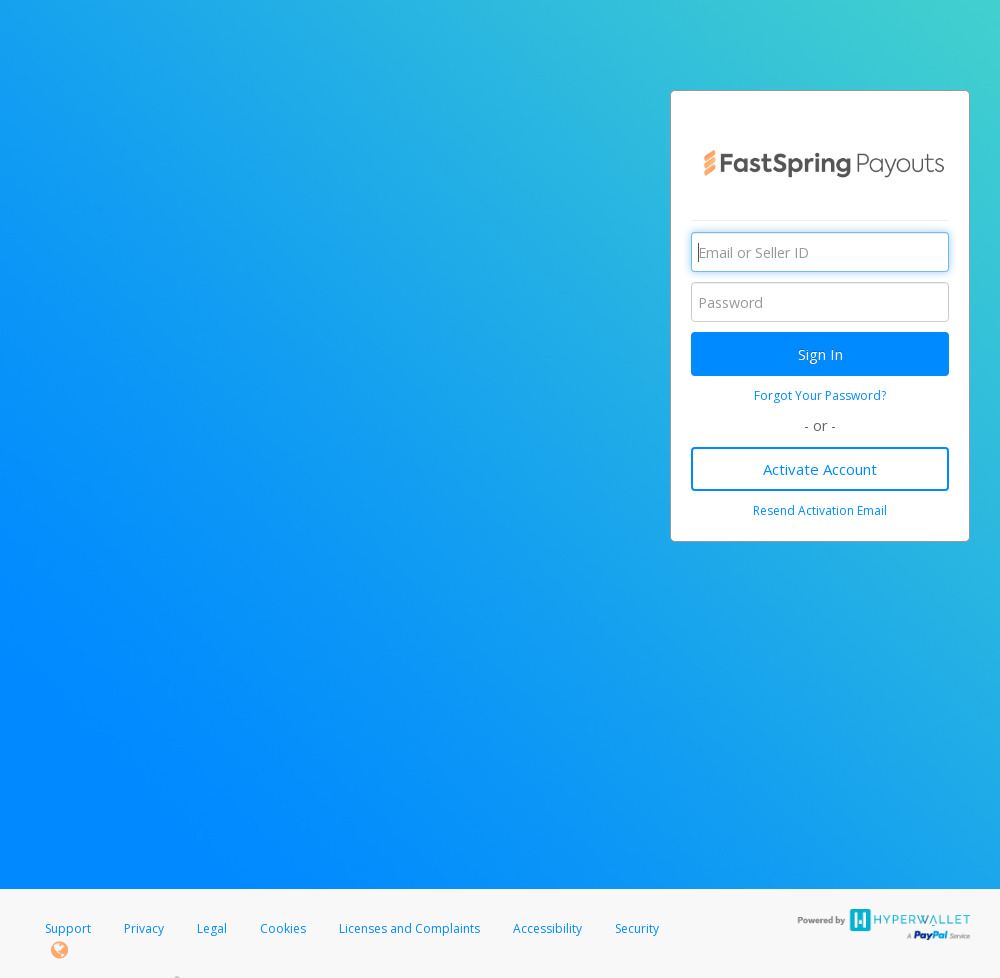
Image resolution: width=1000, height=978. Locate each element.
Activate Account (820, 469)
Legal (212, 928)
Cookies (283, 928)
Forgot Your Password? (820, 395)
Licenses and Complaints (411, 928)
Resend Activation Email (820, 510)
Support (68, 928)
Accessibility (547, 928)
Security (637, 928)
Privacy (144, 928)
